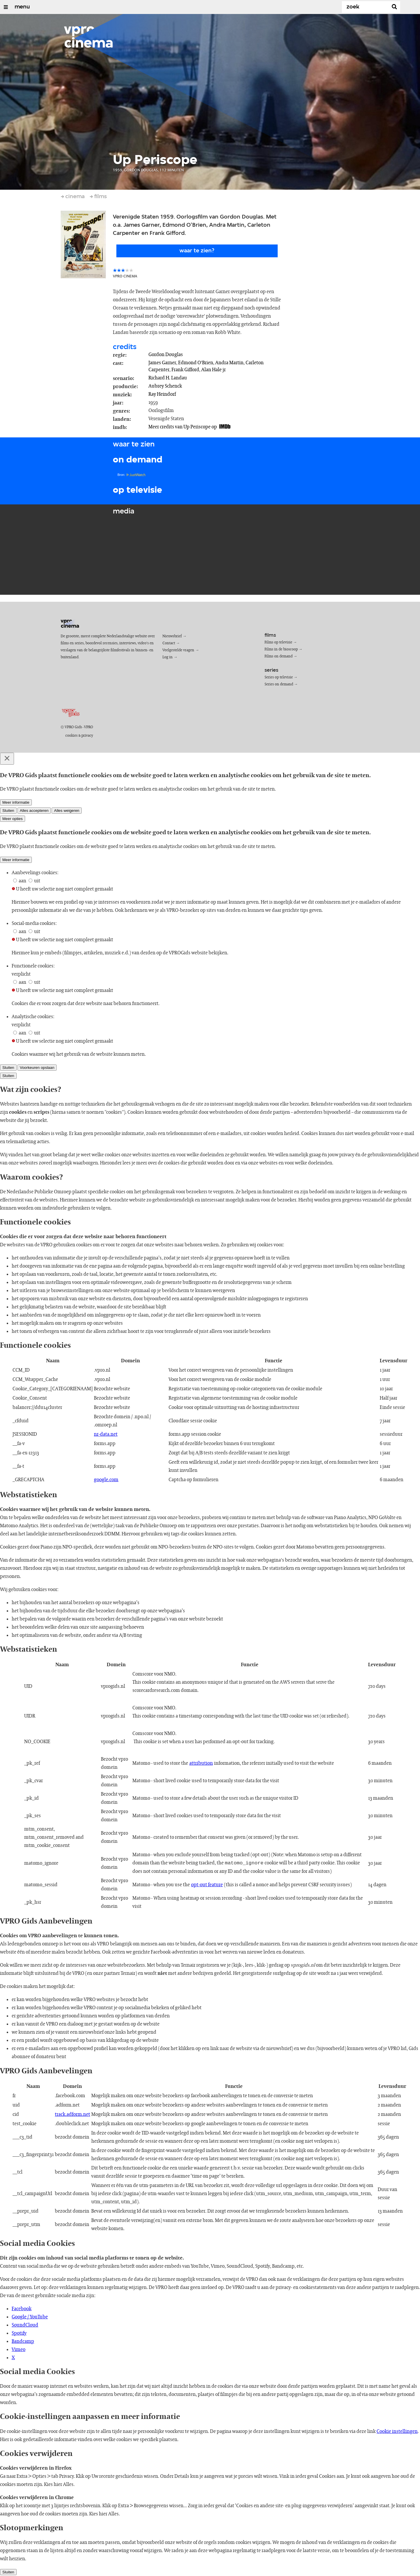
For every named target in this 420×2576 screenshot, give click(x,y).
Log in (167, 657)
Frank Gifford (185, 370)
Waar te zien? (196, 251)
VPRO (88, 727)
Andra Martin (229, 363)
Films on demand (279, 656)
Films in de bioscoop (281, 649)
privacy (87, 735)
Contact (168, 643)
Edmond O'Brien (195, 363)
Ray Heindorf (162, 394)
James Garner (162, 363)
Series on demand (279, 684)
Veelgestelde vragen (178, 650)
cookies (71, 735)
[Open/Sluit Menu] (6, 7)
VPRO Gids (73, 727)
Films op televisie (278, 642)
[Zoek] (366, 7)
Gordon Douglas (165, 354)
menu (22, 7)
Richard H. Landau (167, 378)
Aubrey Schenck (165, 386)
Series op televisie (279, 677)
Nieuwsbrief (172, 636)
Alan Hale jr (213, 370)
